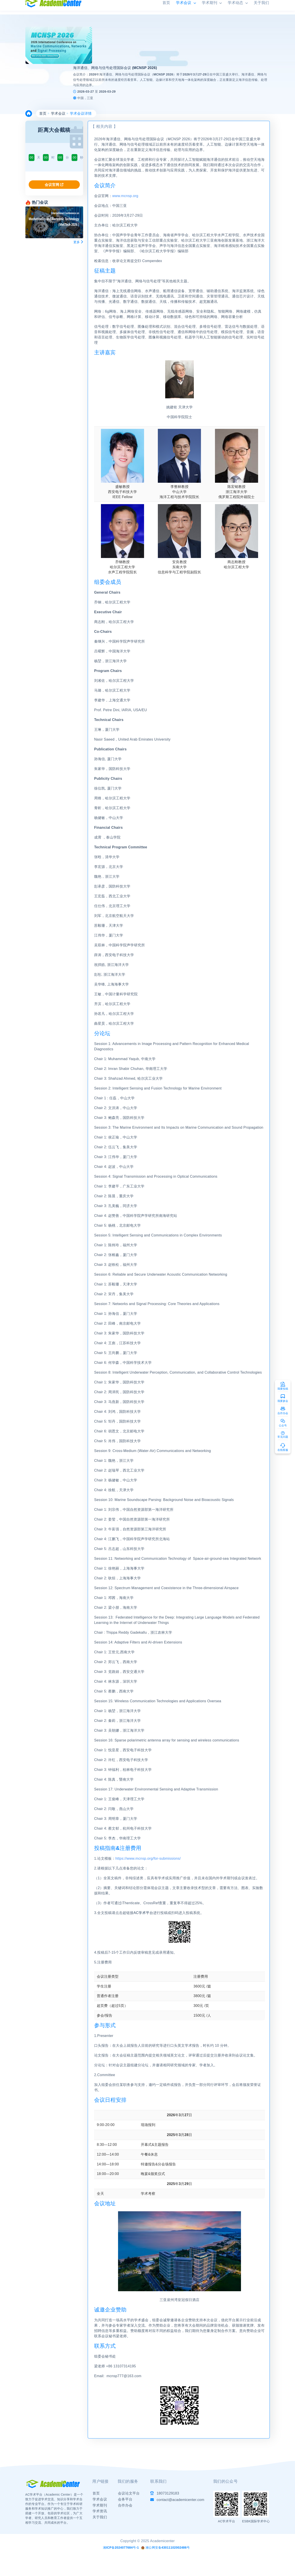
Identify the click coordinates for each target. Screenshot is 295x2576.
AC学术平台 (150, 1934)
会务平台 (125, 2521)
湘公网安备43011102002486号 (168, 2569)
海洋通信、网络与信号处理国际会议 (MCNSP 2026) (115, 68)
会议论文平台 (129, 2515)
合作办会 (125, 2527)
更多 (78, 242)
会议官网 (54, 185)
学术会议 (56, 113)
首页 (41, 113)
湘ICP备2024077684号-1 (121, 2569)
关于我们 (99, 2540)
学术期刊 (99, 2527)
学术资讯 (99, 2533)
